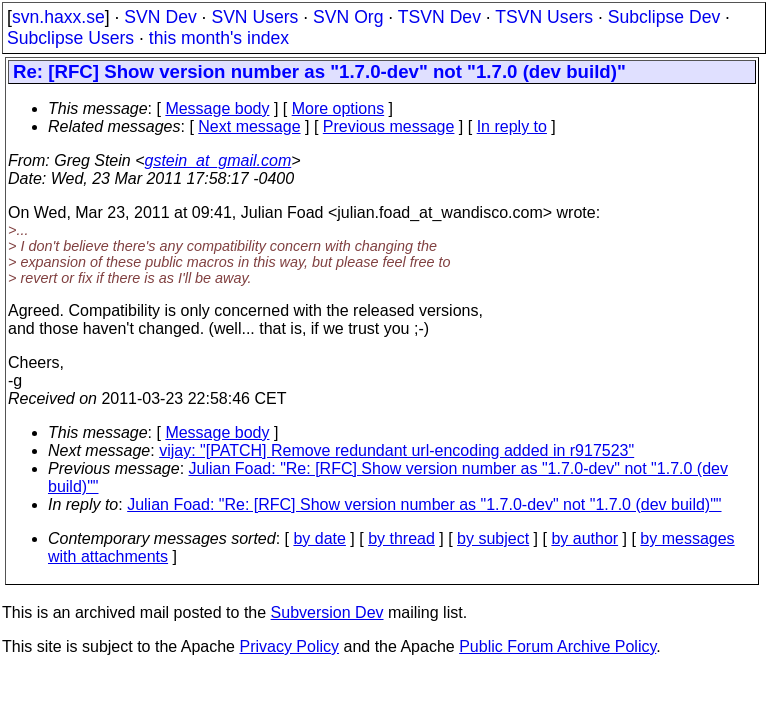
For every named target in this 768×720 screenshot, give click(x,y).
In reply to (512, 126)
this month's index (219, 38)
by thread (401, 538)
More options (338, 108)
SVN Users (254, 17)
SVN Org (348, 17)
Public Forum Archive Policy (557, 646)
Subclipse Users (70, 38)
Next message (249, 126)
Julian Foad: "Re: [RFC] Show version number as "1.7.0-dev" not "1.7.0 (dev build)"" (424, 504)
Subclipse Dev (664, 17)
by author (584, 538)
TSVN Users (544, 17)
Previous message (389, 126)
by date (319, 538)
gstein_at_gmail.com (218, 160)
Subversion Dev (327, 612)
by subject (493, 538)
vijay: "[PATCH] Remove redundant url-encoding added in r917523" (396, 450)
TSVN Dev (439, 17)
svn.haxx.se (58, 17)
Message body (217, 108)
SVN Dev (160, 17)
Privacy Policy (289, 646)
